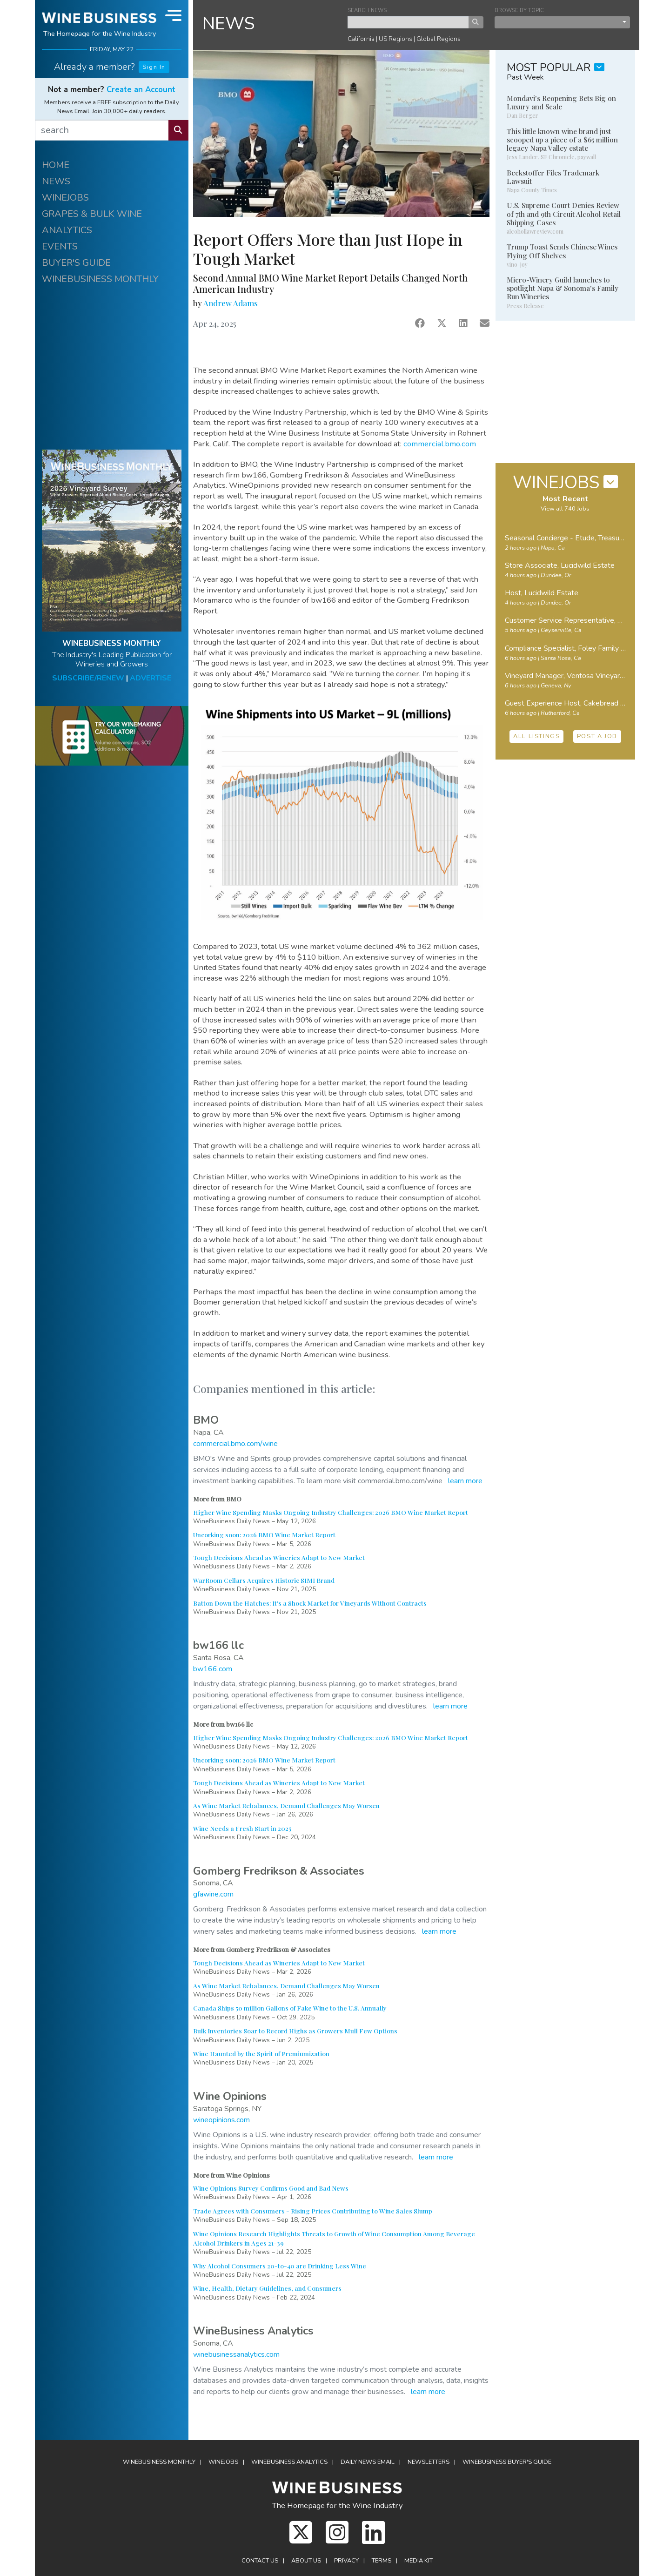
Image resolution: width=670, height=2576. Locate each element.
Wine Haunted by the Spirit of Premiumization (261, 2053)
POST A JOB (597, 736)
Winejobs (223, 2462)
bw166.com (212, 1669)
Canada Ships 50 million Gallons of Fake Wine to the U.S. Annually (290, 2008)
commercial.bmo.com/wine (235, 1444)
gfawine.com (213, 1894)
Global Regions (438, 38)
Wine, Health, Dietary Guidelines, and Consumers (267, 2288)
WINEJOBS (65, 197)
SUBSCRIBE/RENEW (88, 678)
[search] (102, 130)
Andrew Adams (230, 303)
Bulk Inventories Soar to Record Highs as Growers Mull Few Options (295, 2030)
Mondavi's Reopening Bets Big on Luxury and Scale (561, 102)
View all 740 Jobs (565, 508)
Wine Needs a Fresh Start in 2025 (242, 1828)
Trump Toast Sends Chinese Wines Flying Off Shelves (562, 251)
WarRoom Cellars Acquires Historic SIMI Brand (264, 1580)
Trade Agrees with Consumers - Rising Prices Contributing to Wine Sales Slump (312, 2210)
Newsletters (428, 2462)
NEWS (56, 181)
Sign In (154, 67)
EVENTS (60, 246)
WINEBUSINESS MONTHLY (100, 279)
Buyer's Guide (506, 2462)
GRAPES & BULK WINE (92, 214)
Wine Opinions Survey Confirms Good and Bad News (270, 2188)
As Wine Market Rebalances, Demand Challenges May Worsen (286, 1805)
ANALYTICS (67, 230)
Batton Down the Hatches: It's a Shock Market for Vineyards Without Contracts (310, 1603)
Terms (381, 2560)
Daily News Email (368, 2462)
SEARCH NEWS (367, 10)
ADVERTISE (150, 678)
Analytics (289, 2462)
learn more (465, 1481)
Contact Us (259, 2560)
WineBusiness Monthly (159, 2462)
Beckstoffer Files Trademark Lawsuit (553, 177)
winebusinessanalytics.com (236, 2354)
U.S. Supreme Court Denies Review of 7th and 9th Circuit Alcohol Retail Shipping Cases (564, 214)
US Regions (395, 38)
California (361, 38)
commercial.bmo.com (439, 443)
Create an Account (141, 89)
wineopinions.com (221, 2120)
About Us (306, 2560)
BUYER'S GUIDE (76, 262)
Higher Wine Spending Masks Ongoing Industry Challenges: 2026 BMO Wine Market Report (330, 1512)
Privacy (346, 2560)
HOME (55, 165)
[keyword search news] (408, 22)
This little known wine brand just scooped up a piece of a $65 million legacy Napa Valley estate (562, 140)
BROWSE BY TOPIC (519, 10)
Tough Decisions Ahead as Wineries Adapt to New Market (279, 1557)
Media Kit (418, 2560)
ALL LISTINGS (536, 736)
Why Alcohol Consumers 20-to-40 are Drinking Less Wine (279, 2265)
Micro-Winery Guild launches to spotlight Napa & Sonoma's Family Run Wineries (562, 288)
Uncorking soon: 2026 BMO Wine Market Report (264, 1534)
